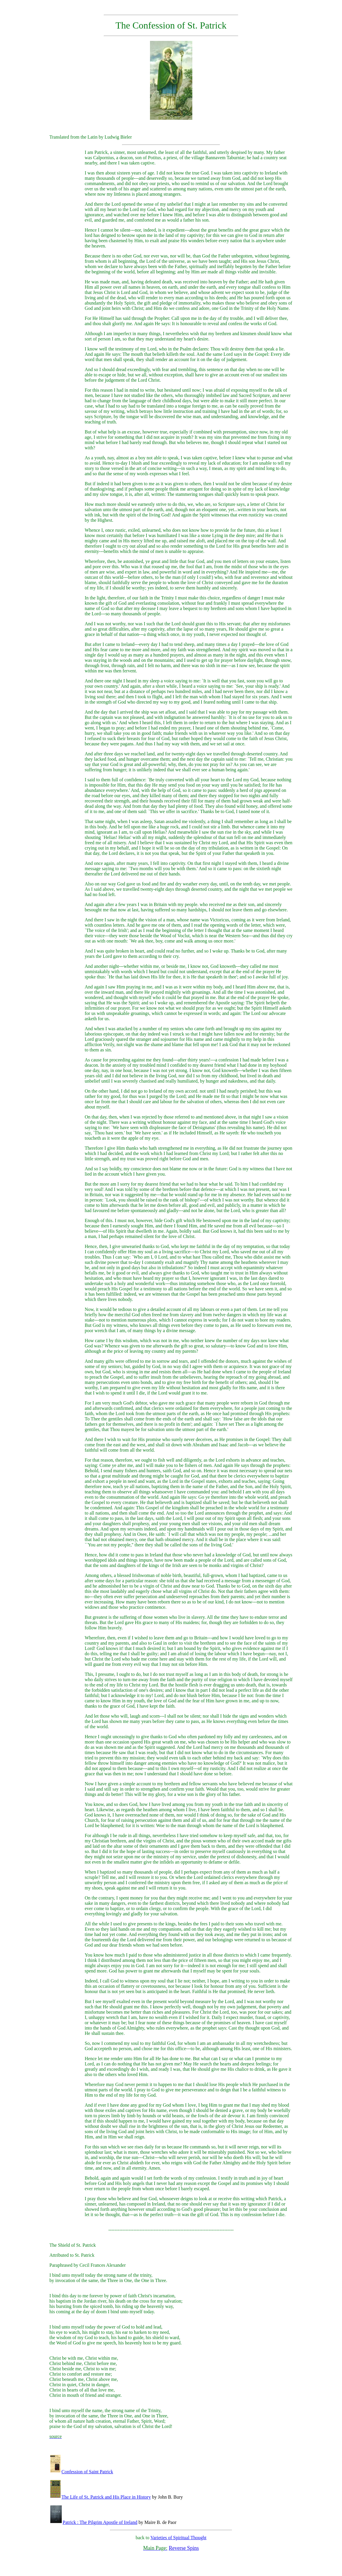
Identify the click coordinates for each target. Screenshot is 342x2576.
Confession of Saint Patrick (81, 2471)
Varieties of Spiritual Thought (178, 2537)
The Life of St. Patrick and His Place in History (100, 2496)
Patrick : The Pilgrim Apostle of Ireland (93, 2522)
